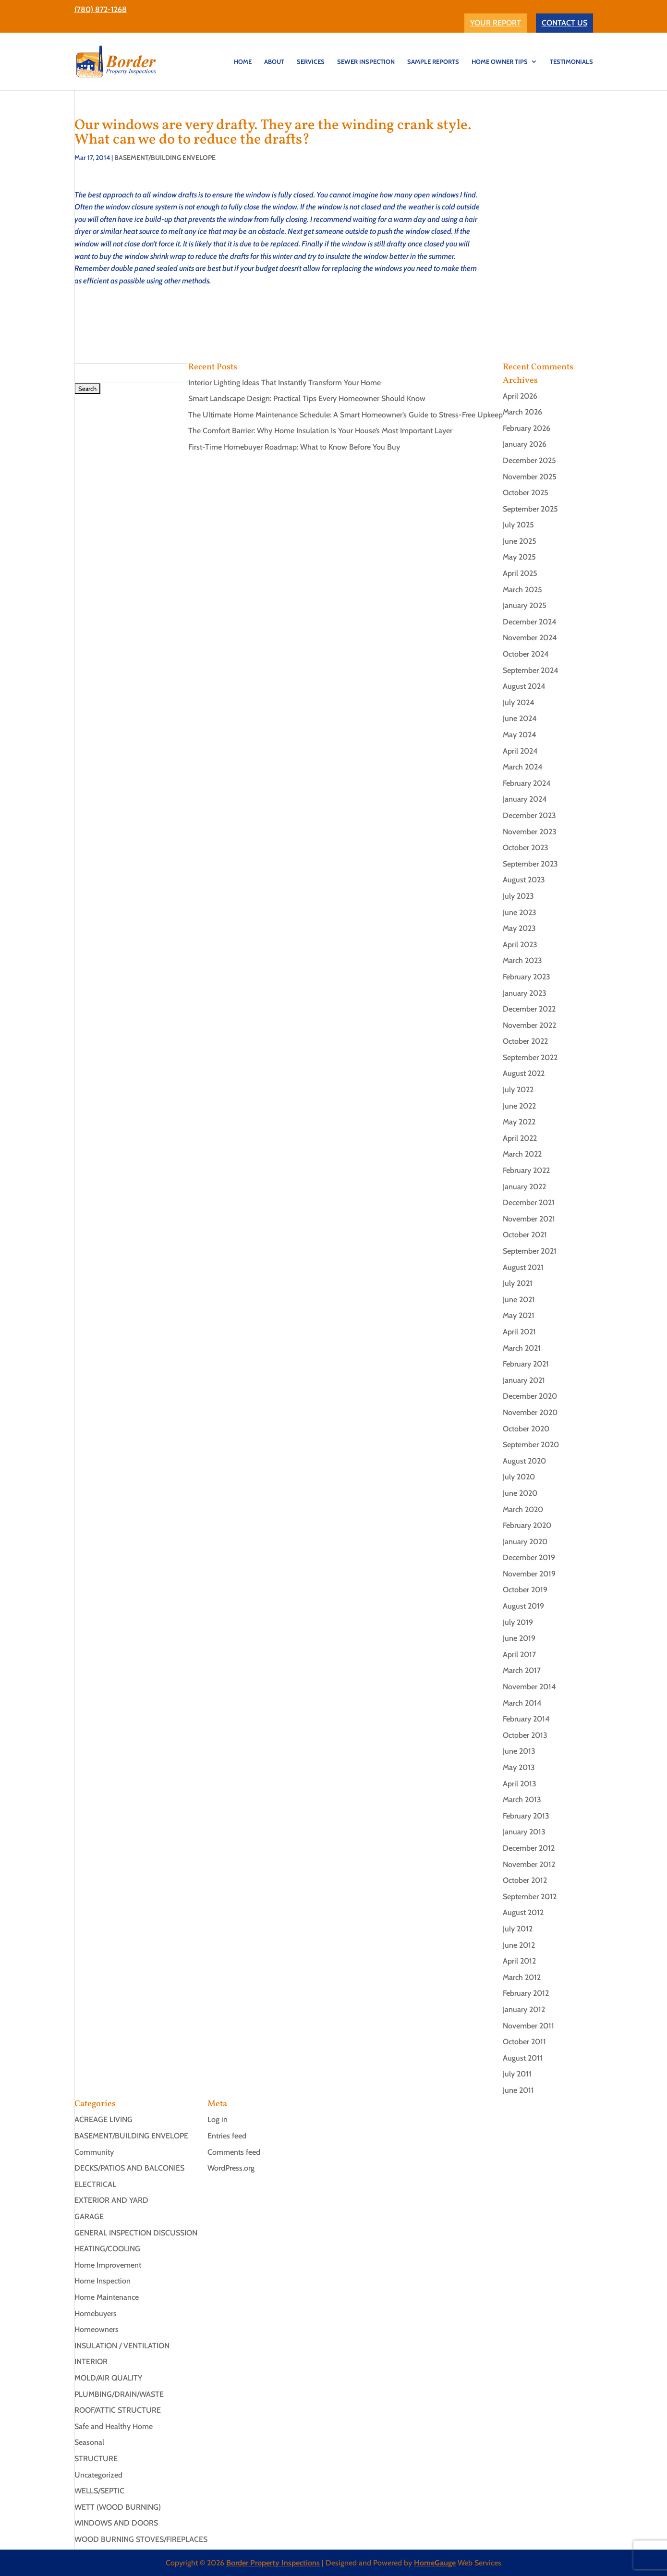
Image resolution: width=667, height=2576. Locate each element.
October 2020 (526, 1428)
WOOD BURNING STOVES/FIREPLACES (140, 2539)
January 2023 (524, 993)
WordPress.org (231, 2168)
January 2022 (524, 1186)
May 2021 (518, 1315)
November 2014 (529, 1686)
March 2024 (523, 766)
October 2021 (525, 1234)
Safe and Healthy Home (113, 2426)
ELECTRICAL (95, 2184)
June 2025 (519, 541)
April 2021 (519, 1331)
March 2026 (522, 411)
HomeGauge (435, 2562)
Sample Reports (433, 61)
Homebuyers (95, 2313)
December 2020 (530, 1396)
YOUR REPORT (495, 22)
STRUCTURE (96, 2458)
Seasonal (89, 2442)
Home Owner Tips (500, 61)
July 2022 (518, 1089)
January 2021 (524, 1380)
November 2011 (528, 2025)
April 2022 (520, 1138)
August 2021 (523, 1267)
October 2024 (526, 654)
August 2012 (523, 1912)
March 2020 (523, 1509)
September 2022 (530, 1057)
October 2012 (525, 1880)
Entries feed (226, 2135)
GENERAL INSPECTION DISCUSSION (135, 2232)
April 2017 (519, 1654)
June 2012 (519, 1945)
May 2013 (519, 1767)
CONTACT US (564, 22)
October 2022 (525, 1041)
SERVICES (311, 61)
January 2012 (524, 2009)
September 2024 (530, 670)
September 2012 (530, 1896)
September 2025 (530, 508)
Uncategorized (98, 2474)
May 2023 (519, 928)
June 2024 (520, 718)
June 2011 (518, 2090)
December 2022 (529, 1008)
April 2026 (520, 396)
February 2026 (526, 428)
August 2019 (523, 1606)
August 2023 (524, 879)
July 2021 (518, 1283)
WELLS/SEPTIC (99, 2490)
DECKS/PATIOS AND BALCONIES (129, 2168)
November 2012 (529, 1864)
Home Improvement (107, 2265)
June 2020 (520, 1493)
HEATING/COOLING (107, 2248)
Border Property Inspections (273, 2562)
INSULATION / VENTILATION (122, 2345)
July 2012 (518, 1928)
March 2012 (522, 1977)
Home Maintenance (106, 2297)
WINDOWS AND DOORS (116, 2522)
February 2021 (526, 1363)
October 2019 (525, 1589)
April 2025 (520, 573)
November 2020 (530, 1412)
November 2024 (530, 637)
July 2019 (518, 1622)
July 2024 (518, 702)
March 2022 (522, 1154)
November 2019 (529, 1573)
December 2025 (529, 460)
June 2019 (519, 1638)
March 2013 (522, 1799)
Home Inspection (102, 2280)
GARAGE (89, 2216)
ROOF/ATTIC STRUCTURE (117, 2410)
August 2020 (524, 1460)
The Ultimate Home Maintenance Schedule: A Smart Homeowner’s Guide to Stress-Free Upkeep (345, 414)
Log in (217, 2119)
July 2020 (519, 1476)
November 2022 (529, 1025)
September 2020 (531, 1444)
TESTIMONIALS (571, 61)
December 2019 (529, 1557)
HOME (243, 61)
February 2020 (527, 1525)
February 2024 (527, 783)
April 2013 (519, 1783)
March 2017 (522, 1670)
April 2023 (520, 944)
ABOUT (274, 61)
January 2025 (524, 605)
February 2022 (526, 1170)
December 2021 (529, 1202)
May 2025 (519, 557)
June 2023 (519, 912)
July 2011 (517, 2073)
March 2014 (522, 1703)
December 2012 (529, 1848)
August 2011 (523, 2058)
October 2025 (525, 492)
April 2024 (520, 751)
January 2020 (525, 1541)
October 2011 (524, 2041)
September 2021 (530, 1251)
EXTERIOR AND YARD (111, 2200)
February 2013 (526, 1815)
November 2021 (529, 1218)
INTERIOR (91, 2361)
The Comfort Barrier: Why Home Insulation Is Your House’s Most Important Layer (320, 430)
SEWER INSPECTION (366, 61)
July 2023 (518, 896)
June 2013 (519, 1751)
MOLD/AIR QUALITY (108, 2377)
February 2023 (526, 976)
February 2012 (526, 1993)
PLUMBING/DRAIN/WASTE (119, 2394)
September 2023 (530, 863)
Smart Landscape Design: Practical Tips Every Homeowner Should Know (306, 398)
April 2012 (519, 1961)
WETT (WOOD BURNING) (117, 2507)
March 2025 (522, 589)
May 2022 (519, 1121)
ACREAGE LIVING (103, 2119)
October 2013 (525, 1735)
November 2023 (530, 831)
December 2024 (530, 621)
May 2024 (519, 734)
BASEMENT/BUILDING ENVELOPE (165, 157)
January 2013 (524, 1831)
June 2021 (519, 1299)
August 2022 (524, 1073)
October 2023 (525, 847)
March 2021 (522, 1348)
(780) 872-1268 (100, 9)
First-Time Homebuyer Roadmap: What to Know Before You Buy (294, 447)
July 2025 (518, 524)
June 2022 (519, 1106)
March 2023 (522, 960)
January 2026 (524, 444)
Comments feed (233, 2152)
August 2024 (524, 686)
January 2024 (525, 799)
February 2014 (526, 1718)
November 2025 (530, 476)
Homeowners (96, 2329)
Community (94, 2152)
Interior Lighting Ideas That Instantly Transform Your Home (284, 382)
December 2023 (529, 815)
